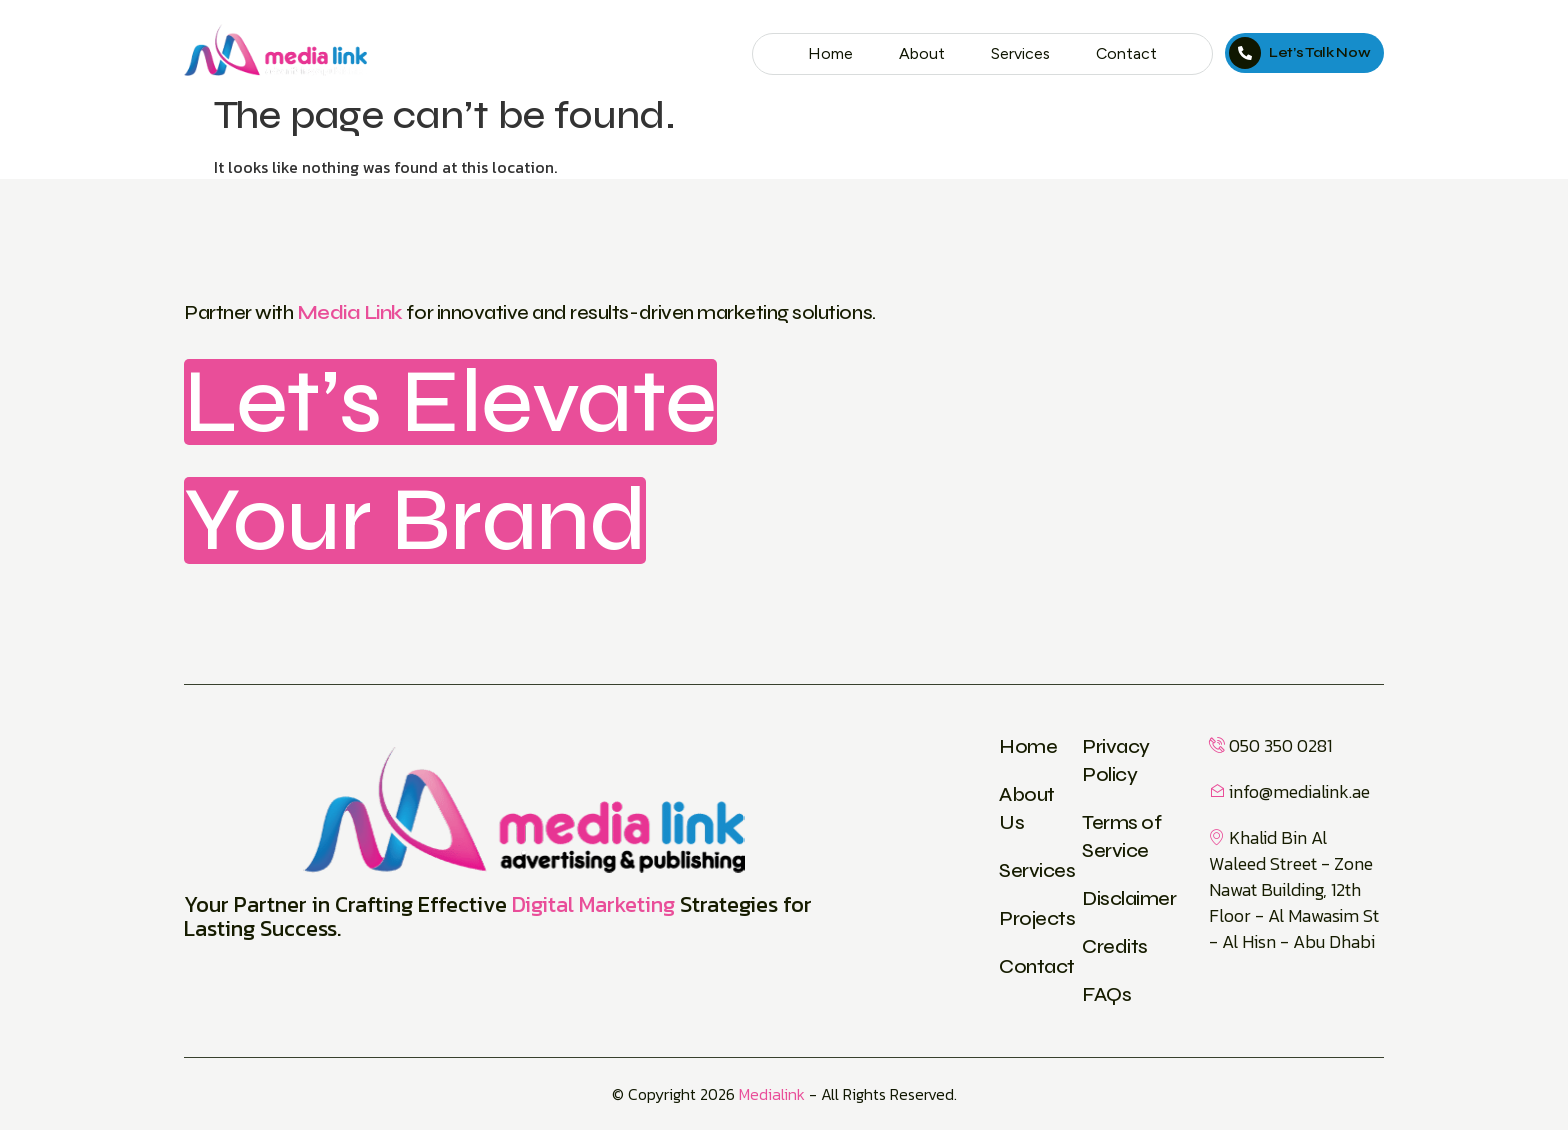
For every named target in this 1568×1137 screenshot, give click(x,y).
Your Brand (431, 526)
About (915, 53)
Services (1016, 53)
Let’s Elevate (469, 404)
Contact (1125, 53)
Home (821, 53)
